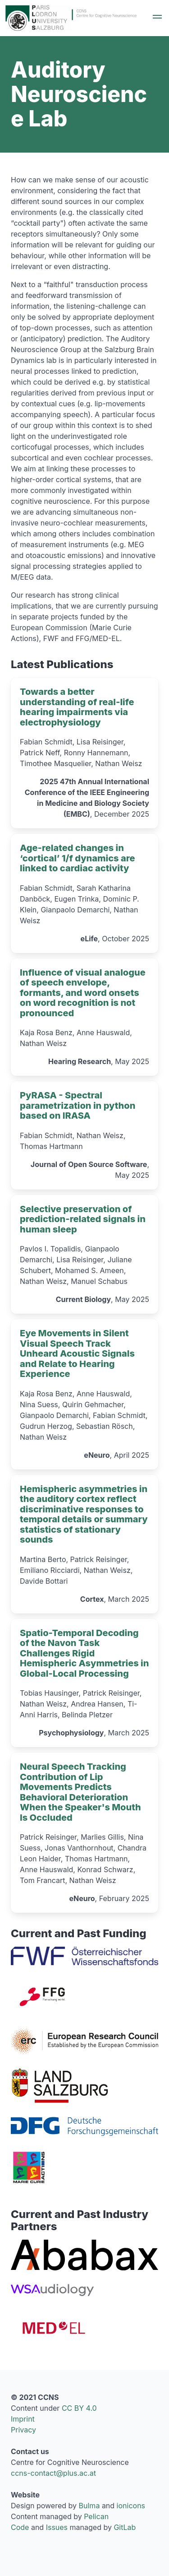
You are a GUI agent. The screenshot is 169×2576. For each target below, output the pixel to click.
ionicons (131, 2505)
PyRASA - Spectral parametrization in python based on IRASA (77, 1105)
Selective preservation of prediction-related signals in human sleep (83, 1218)
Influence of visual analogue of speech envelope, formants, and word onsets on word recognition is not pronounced (83, 992)
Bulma (89, 2505)
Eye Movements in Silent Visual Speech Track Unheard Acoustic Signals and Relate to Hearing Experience (77, 1353)
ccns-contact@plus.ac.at (53, 2473)
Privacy (23, 2429)
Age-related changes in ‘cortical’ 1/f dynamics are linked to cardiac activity (77, 858)
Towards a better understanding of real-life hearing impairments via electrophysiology (77, 707)
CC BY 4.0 (79, 2408)
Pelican (96, 2516)
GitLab (125, 2527)
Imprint (23, 2418)
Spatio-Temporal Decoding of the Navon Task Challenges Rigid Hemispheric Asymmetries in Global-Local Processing (84, 1653)
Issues (57, 2527)
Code (20, 2527)
